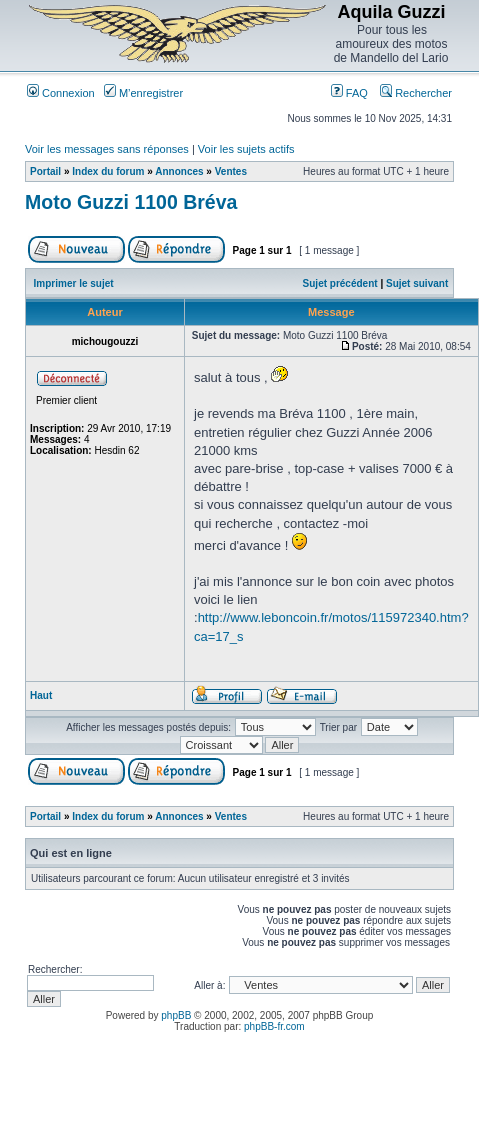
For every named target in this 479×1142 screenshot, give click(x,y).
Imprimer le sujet (74, 283)
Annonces (179, 171)
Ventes (231, 171)
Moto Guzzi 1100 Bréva (131, 202)
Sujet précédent (340, 283)
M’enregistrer (143, 93)
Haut (41, 695)
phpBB (176, 1015)
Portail (45, 171)
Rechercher (416, 93)
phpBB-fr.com (274, 1026)
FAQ (349, 93)
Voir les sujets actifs (246, 149)
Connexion (61, 93)
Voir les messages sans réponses (107, 149)
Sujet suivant (417, 283)
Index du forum (108, 171)
